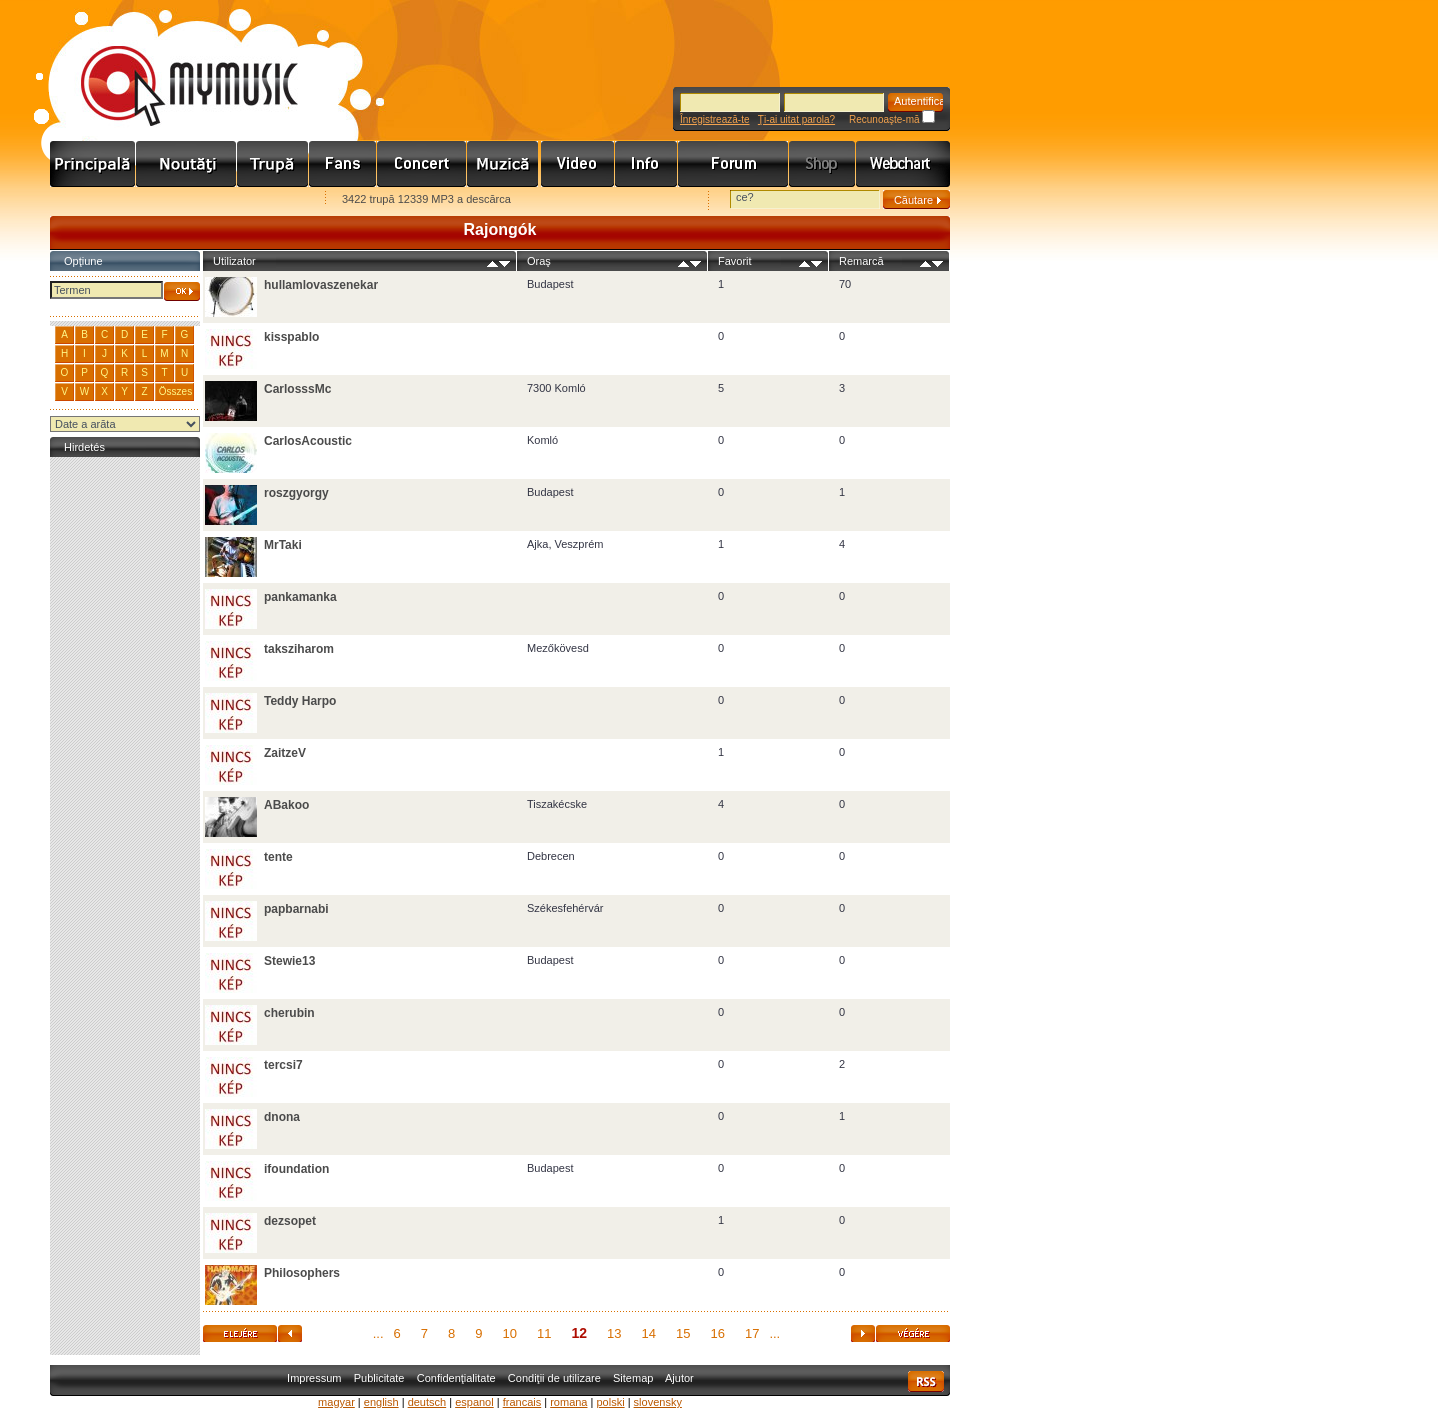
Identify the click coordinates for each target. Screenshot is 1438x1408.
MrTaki (283, 545)
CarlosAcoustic (308, 441)
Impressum (314, 1378)
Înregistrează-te (714, 119)
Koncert (422, 164)
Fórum (733, 164)
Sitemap (633, 1378)
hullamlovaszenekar (321, 285)
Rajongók (343, 164)
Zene (504, 164)
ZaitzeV (285, 753)
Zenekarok (273, 164)
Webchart (903, 164)
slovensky (658, 1402)
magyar (336, 1402)
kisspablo (291, 337)
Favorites (91, 200)
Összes (175, 391)
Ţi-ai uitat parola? (796, 119)
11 (544, 1333)
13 (614, 1333)
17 (752, 1333)
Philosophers (302, 1273)
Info (646, 164)
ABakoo (286, 805)
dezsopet (290, 1221)
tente (278, 857)
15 (683, 1333)
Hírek (186, 164)
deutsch (427, 1402)
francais (522, 1402)
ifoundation (296, 1169)
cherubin (289, 1013)
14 (649, 1333)
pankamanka (300, 597)
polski (610, 1402)
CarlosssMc (297, 389)
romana (568, 1402)
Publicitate (379, 1378)
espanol (474, 1402)
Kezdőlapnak (176, 200)
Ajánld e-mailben (261, 200)
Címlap (93, 164)
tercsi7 (283, 1065)
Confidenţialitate (456, 1378)
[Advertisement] (125, 762)
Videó (578, 164)
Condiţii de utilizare (554, 1378)
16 (717, 1333)
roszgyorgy (296, 493)
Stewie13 (289, 961)
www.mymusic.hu (172, 65)
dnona (282, 1117)
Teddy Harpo (300, 701)
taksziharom (299, 649)
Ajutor (679, 1378)
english (381, 1402)
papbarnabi (296, 909)
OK (182, 291)
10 (510, 1333)
